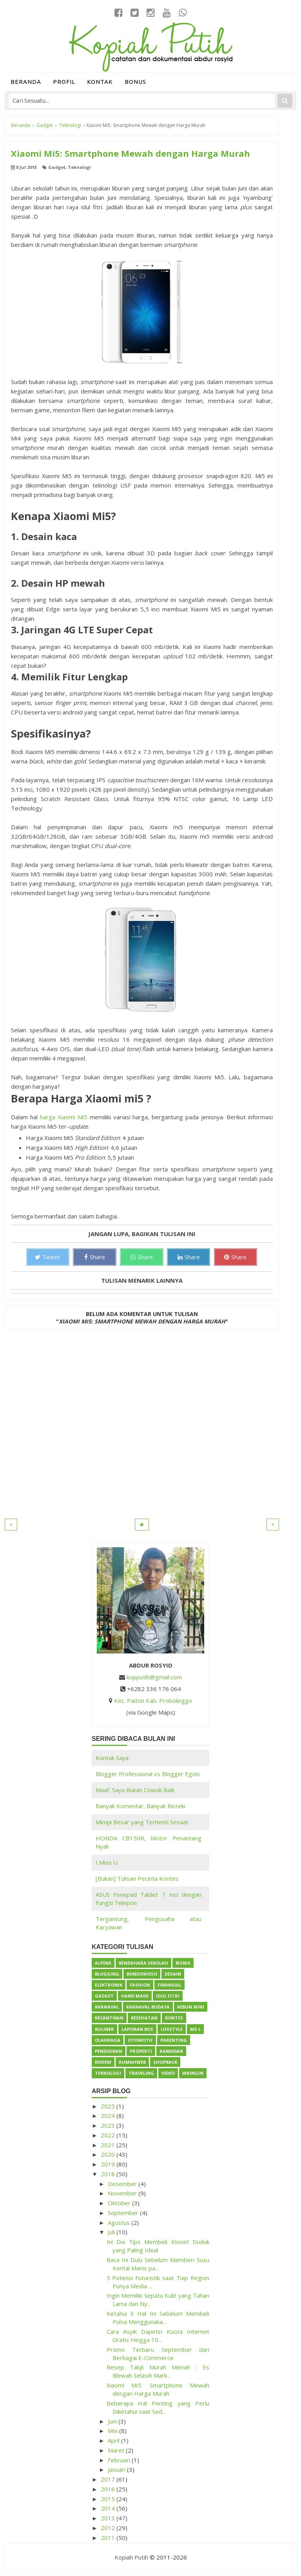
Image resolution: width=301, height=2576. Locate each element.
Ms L (195, 2029)
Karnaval (107, 2007)
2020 (108, 2154)
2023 (108, 2125)
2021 (108, 2145)
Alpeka (103, 1963)
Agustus (119, 2222)
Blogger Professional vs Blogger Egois (148, 1774)
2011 (108, 2538)
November (123, 2193)
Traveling (141, 2073)
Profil (64, 81)
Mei (113, 2431)
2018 (108, 2174)
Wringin (192, 2073)
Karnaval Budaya (148, 2007)
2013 (108, 2518)
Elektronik (108, 1985)
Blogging (107, 1974)
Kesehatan (144, 2018)
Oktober (120, 2203)
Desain (173, 1974)
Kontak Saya (112, 1758)
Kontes (174, 2018)
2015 (108, 2499)
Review (103, 2062)
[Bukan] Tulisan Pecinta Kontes (137, 1878)
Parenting (173, 2040)
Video (168, 2073)
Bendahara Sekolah (143, 1963)
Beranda (26, 81)
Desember (123, 2184)
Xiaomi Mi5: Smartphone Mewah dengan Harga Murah (158, 2389)
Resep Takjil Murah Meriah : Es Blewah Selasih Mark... (158, 2371)
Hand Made (135, 1996)
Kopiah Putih (131, 2557)
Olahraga (107, 2040)
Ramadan (171, 2051)
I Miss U (107, 1862)
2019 (108, 2164)
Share (94, 1257)
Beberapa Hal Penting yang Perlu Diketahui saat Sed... (158, 2407)
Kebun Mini (190, 2007)
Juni (113, 2421)
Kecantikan (109, 2018)
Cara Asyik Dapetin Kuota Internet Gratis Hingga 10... (158, 2336)
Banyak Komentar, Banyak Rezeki (140, 1806)
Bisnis (183, 1963)
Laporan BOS (137, 2029)
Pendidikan (108, 2051)
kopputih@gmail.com (154, 1677)
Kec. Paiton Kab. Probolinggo (153, 1700)
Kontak (100, 81)
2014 (108, 2508)
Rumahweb (132, 2062)
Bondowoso (142, 1974)
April (114, 2440)
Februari (120, 2460)
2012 (108, 2528)
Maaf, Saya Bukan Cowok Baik (135, 1790)
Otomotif (140, 2040)
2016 (108, 2489)
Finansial (169, 1985)
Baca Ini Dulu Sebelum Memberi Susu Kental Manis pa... (158, 2264)
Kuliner (104, 2029)
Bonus (135, 81)
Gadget (56, 167)
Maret (117, 2450)
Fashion (140, 1985)
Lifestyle (172, 2029)
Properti (141, 2051)
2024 (108, 2115)
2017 (108, 2479)
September (124, 2213)
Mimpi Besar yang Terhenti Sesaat (142, 1822)
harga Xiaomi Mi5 (63, 1117)
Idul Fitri (168, 1996)
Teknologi (79, 167)
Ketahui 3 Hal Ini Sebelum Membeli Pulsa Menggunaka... (158, 2318)
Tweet (47, 1257)
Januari (117, 2469)
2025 (108, 2106)
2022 (108, 2135)
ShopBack (165, 2062)
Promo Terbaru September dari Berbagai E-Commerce (158, 2354)
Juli (112, 2232)
